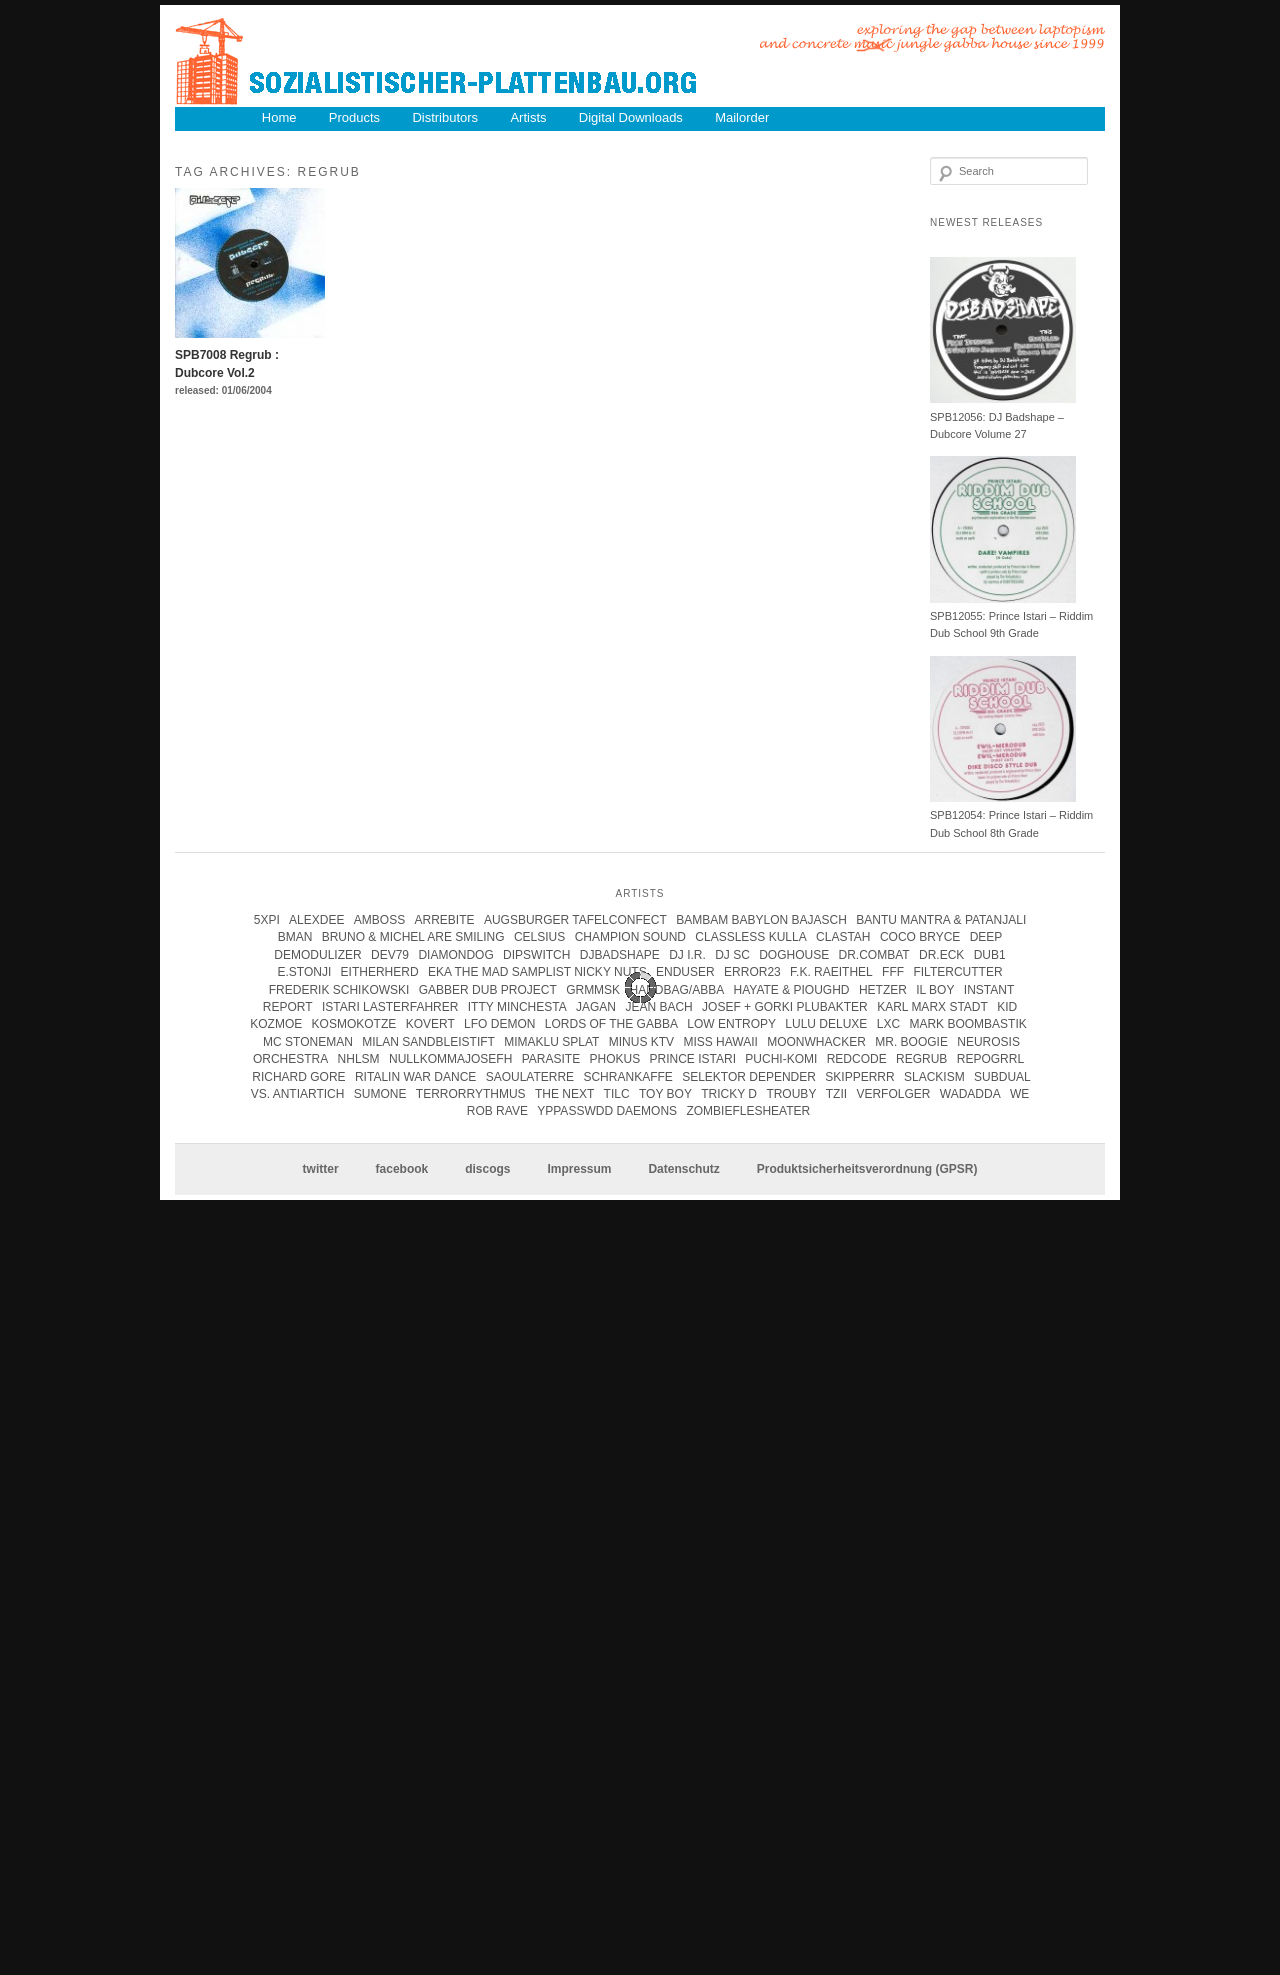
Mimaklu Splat (551, 1042)
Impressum (579, 1169)
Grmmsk (593, 990)
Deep (986, 937)
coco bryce (920, 937)
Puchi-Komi (781, 1059)
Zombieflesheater (748, 1111)
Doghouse (794, 955)
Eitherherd (380, 972)
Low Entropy (731, 1024)
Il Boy (935, 990)
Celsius (539, 937)
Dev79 (390, 955)
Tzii (836, 1094)
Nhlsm (359, 1059)
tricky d (729, 1094)
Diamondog (455, 955)
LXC (888, 1024)
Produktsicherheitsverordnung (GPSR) (867, 1169)
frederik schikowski (339, 990)
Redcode (857, 1059)
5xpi (267, 920)
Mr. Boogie (911, 1042)
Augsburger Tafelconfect (575, 920)
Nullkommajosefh (450, 1059)
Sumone (380, 1094)
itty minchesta (517, 1007)
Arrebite (445, 920)
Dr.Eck (941, 955)
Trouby (791, 1094)
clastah (843, 937)
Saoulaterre (530, 1077)
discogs (487, 1169)
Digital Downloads (631, 117)
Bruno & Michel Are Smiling (413, 937)
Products (354, 117)
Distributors (445, 117)
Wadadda (970, 1094)
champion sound (630, 937)
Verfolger (893, 1094)
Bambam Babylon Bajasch (761, 920)
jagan (596, 1007)
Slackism (934, 1077)
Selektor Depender (749, 1077)
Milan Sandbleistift (428, 1042)
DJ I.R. (687, 955)
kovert (430, 1024)
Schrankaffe (627, 1077)
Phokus (614, 1059)
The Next (564, 1094)
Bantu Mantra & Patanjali (941, 920)
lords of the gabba (611, 1024)
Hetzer (883, 990)
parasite (551, 1059)
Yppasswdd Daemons (607, 1111)
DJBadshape (620, 955)
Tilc (617, 1094)
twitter (321, 1169)
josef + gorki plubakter (785, 1007)
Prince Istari (693, 1059)
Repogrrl (990, 1059)
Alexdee (316, 920)
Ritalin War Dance (415, 1077)
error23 (752, 972)
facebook (402, 1169)
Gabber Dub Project (488, 990)
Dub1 (990, 955)
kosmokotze (354, 1024)
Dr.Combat (874, 955)
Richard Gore (298, 1077)
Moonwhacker (816, 1042)
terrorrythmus (471, 1094)
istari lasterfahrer (390, 1007)
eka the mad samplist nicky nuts (537, 972)
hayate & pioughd (792, 990)
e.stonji (304, 972)
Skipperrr (859, 1077)
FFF (893, 972)
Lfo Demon (499, 1024)
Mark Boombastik (967, 1024)
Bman (295, 937)
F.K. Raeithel (831, 972)
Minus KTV (641, 1042)
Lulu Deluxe (826, 1024)
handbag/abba (676, 990)
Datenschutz (683, 1169)
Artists (528, 117)
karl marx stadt (932, 1007)
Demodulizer (317, 955)
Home (279, 117)
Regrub (921, 1059)
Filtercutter (957, 972)
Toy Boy (665, 1094)
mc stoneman (308, 1042)
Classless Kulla (750, 937)
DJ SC (732, 955)
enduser (685, 972)
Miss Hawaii (720, 1042)
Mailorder (742, 117)
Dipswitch (536, 955)
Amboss (379, 920)
